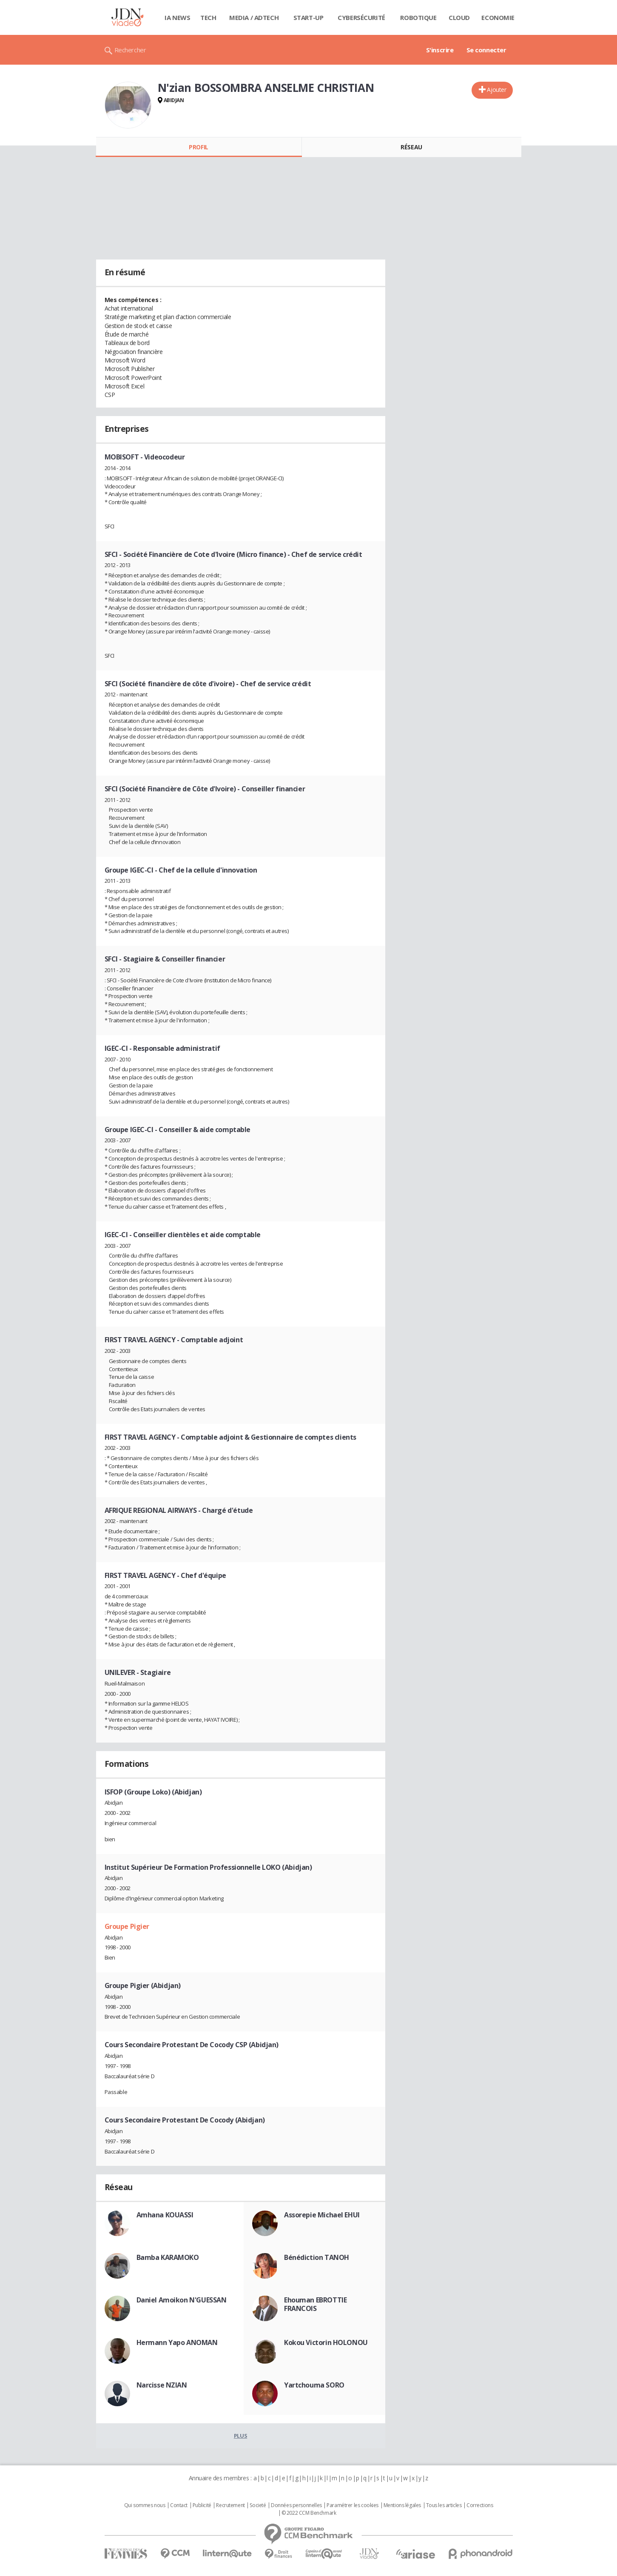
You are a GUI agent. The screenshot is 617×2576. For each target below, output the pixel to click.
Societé (258, 2505)
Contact (179, 2505)
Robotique (418, 17)
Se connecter (486, 50)
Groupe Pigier (127, 1926)
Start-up (308, 17)
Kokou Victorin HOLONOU (326, 2342)
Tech (208, 17)
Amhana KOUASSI (164, 2214)
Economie (498, 17)
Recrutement (230, 2505)
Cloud (459, 17)
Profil (198, 147)
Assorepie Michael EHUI (322, 2214)
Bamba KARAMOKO (167, 2257)
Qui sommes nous (144, 2505)
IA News (177, 17)
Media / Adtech (254, 17)
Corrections (479, 2505)
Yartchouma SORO (314, 2385)
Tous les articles (444, 2505)
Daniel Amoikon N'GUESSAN (181, 2300)
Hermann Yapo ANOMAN (177, 2342)
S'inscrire (440, 50)
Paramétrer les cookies (352, 2505)
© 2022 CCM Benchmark (308, 2513)
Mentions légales (402, 2505)
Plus (240, 2435)
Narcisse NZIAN (161, 2385)
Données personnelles (296, 2505)
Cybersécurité (361, 17)
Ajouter (496, 90)
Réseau (411, 147)
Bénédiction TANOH (316, 2257)
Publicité (202, 2505)
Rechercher (130, 50)
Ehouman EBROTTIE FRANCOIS (315, 2304)
